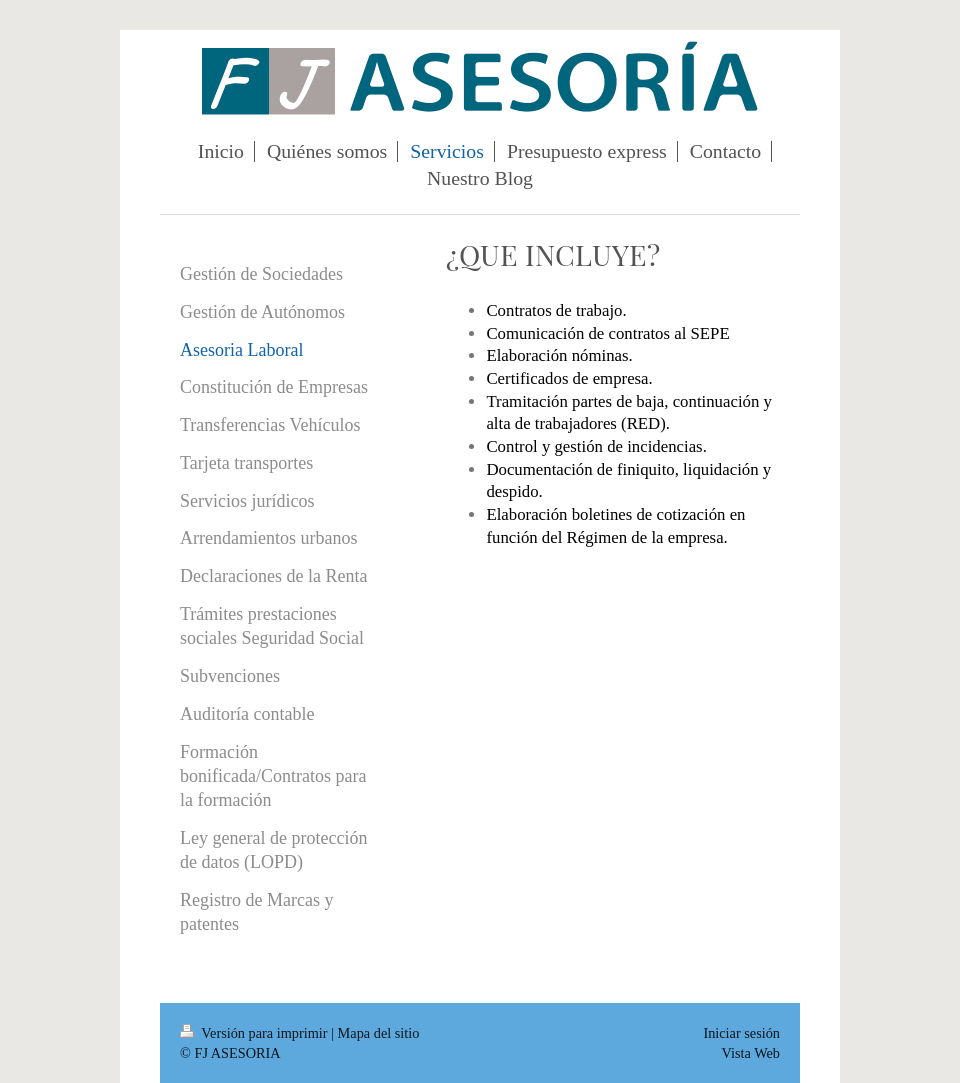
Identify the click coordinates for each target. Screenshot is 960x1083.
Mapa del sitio (379, 1033)
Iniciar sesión (741, 1033)
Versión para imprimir (255, 1033)
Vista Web (751, 1053)
